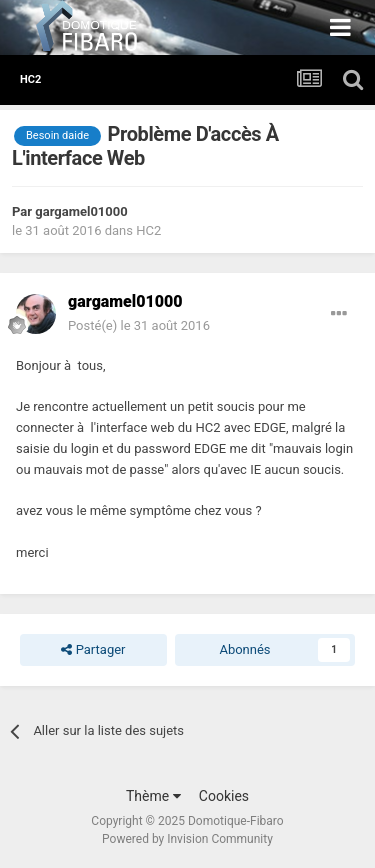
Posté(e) (139, 325)
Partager (93, 650)
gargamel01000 (81, 211)
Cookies (224, 796)
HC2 (148, 230)
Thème (153, 796)
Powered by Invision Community (187, 839)
